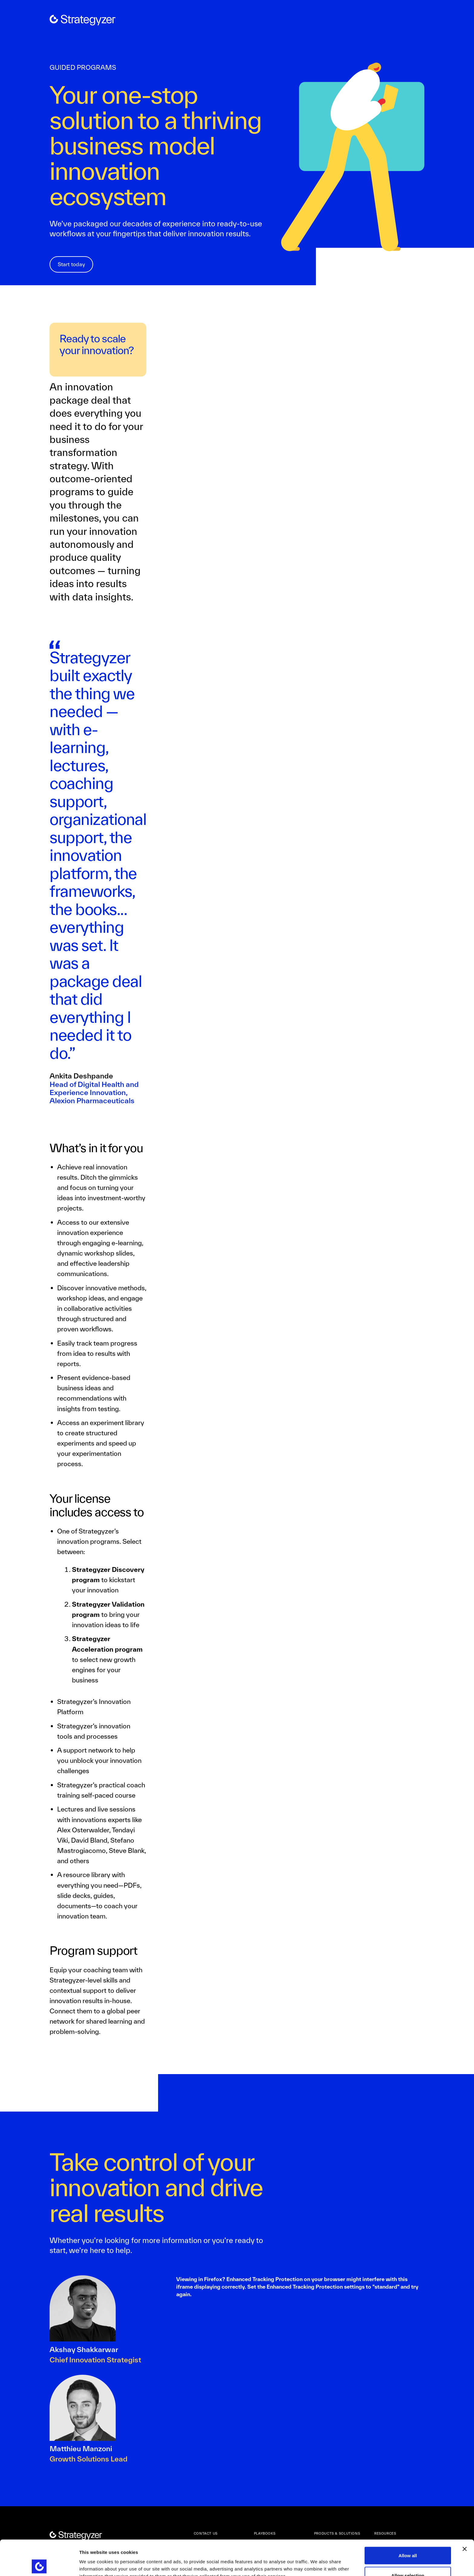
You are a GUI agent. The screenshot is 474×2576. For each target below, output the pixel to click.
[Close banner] (465, 2514)
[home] (82, 20)
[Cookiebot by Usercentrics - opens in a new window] (39, 2564)
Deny (407, 2559)
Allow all (407, 2520)
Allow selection (407, 2540)
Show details (317, 2560)
